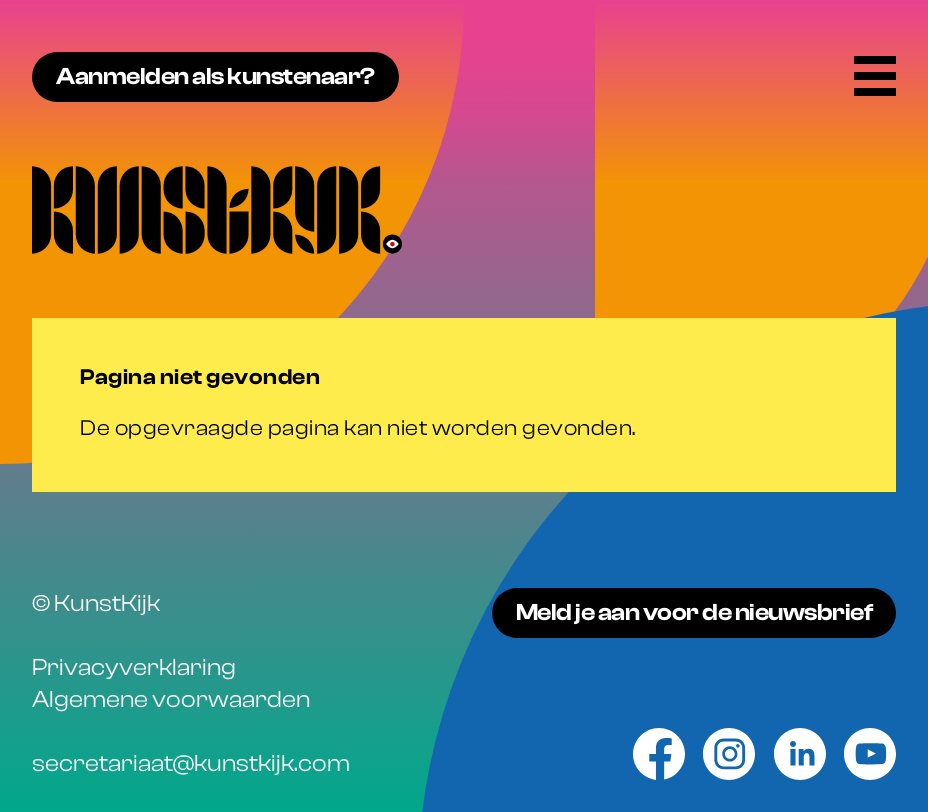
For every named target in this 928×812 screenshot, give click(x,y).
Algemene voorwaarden (171, 699)
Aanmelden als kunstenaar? (215, 76)
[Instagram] (729, 754)
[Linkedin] (800, 754)
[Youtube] (870, 754)
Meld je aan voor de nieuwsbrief (694, 612)
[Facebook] (659, 754)
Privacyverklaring (134, 667)
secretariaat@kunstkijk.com (191, 763)
